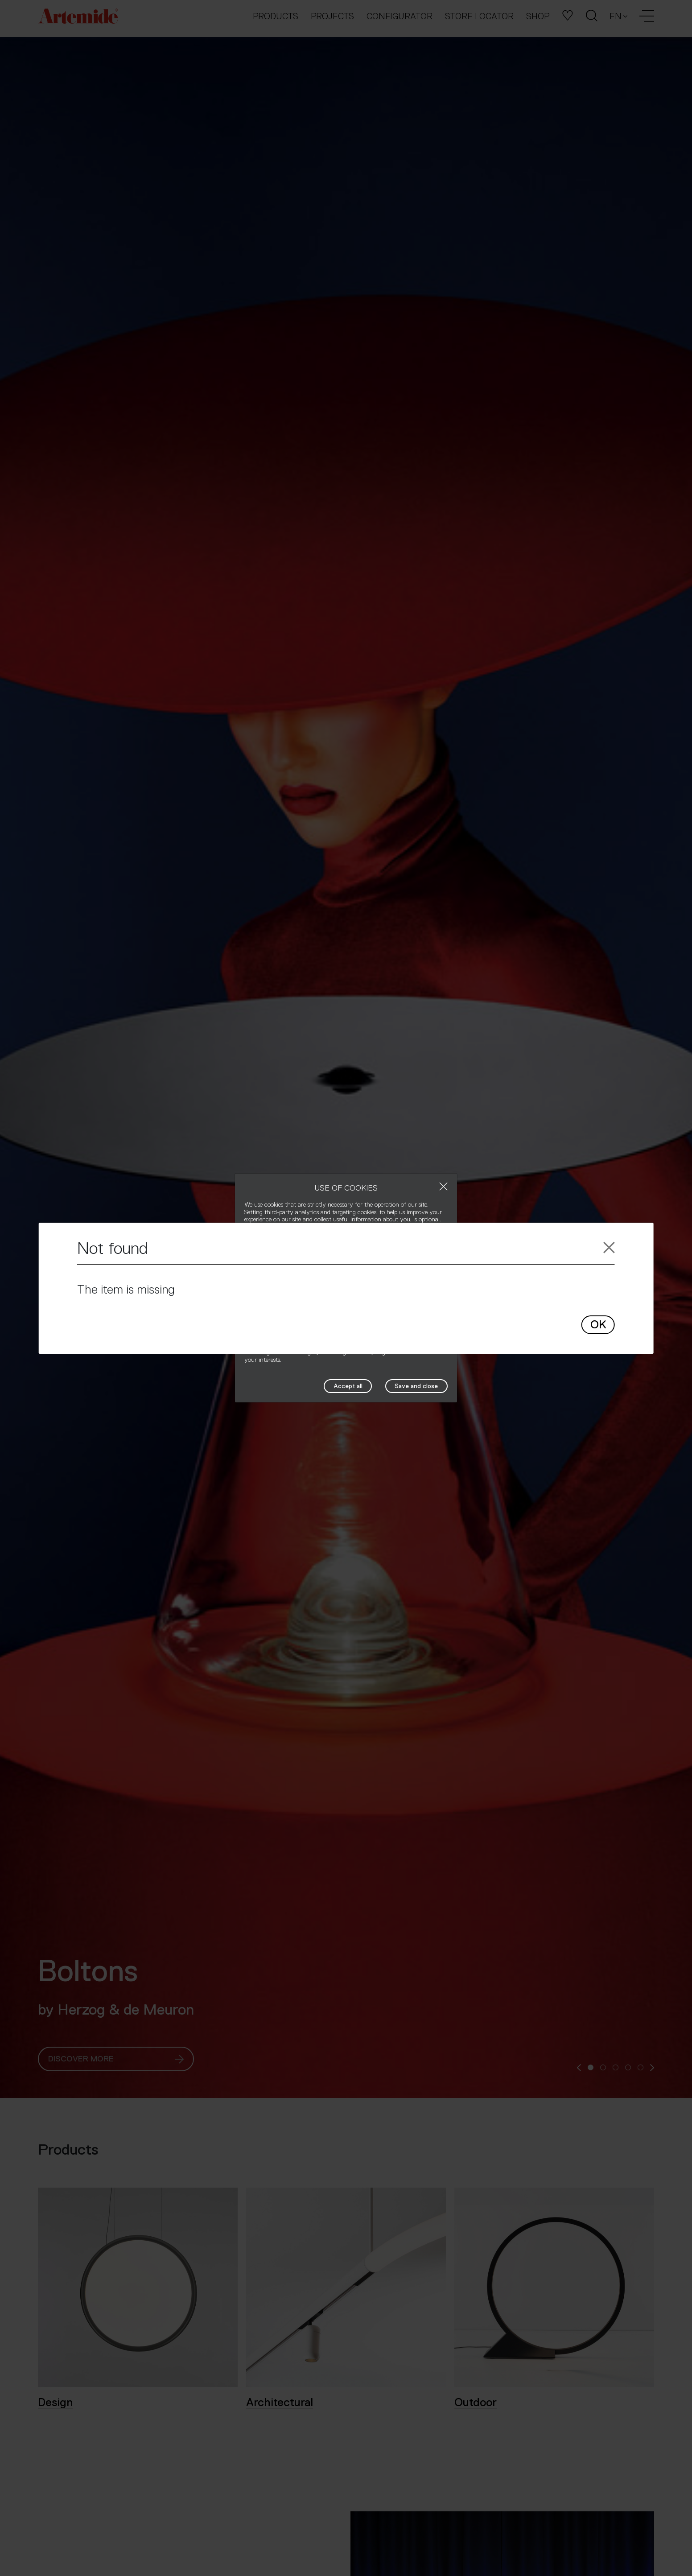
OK (598, 1324)
